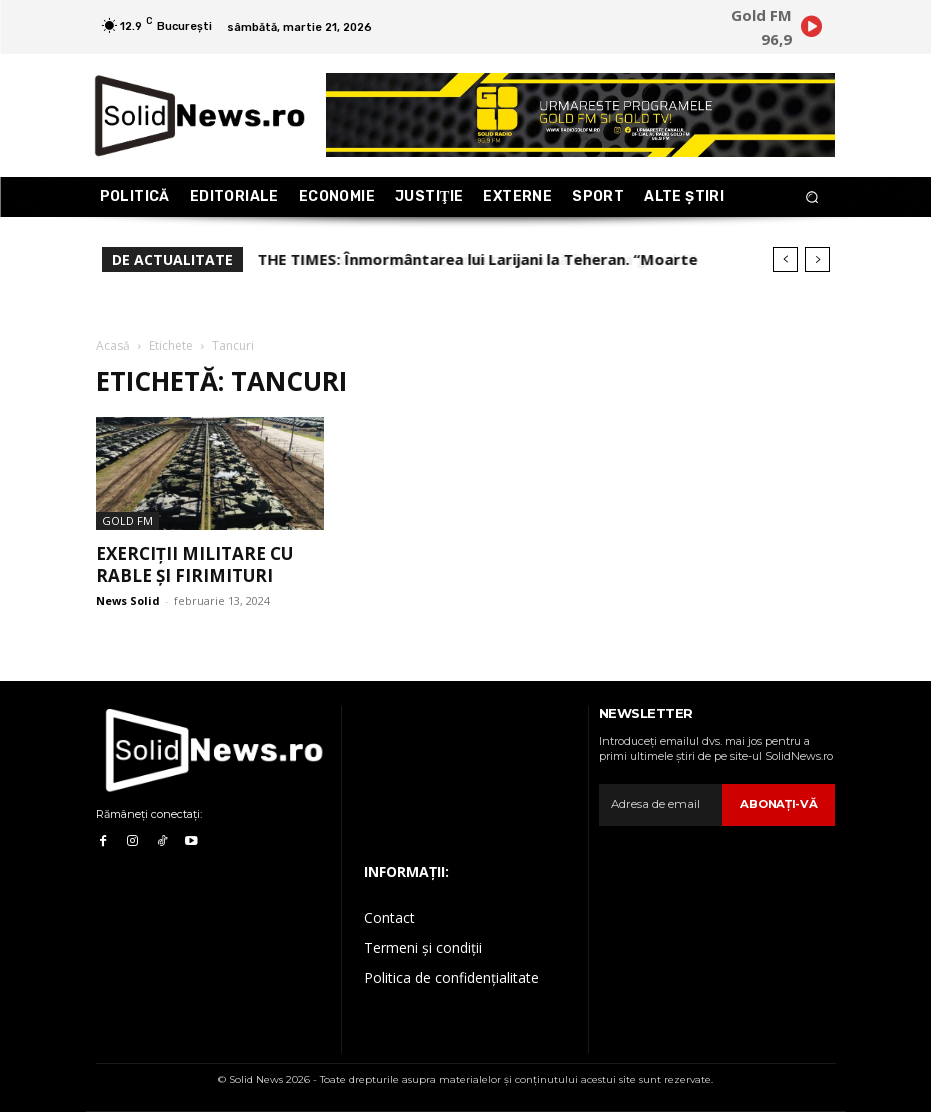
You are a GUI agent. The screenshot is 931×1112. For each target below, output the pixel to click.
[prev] (785, 259)
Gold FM (127, 520)
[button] (811, 197)
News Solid (128, 600)
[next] (817, 259)
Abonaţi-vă (780, 804)
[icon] (812, 30)
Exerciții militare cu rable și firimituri (194, 564)
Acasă (113, 345)
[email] (663, 805)
